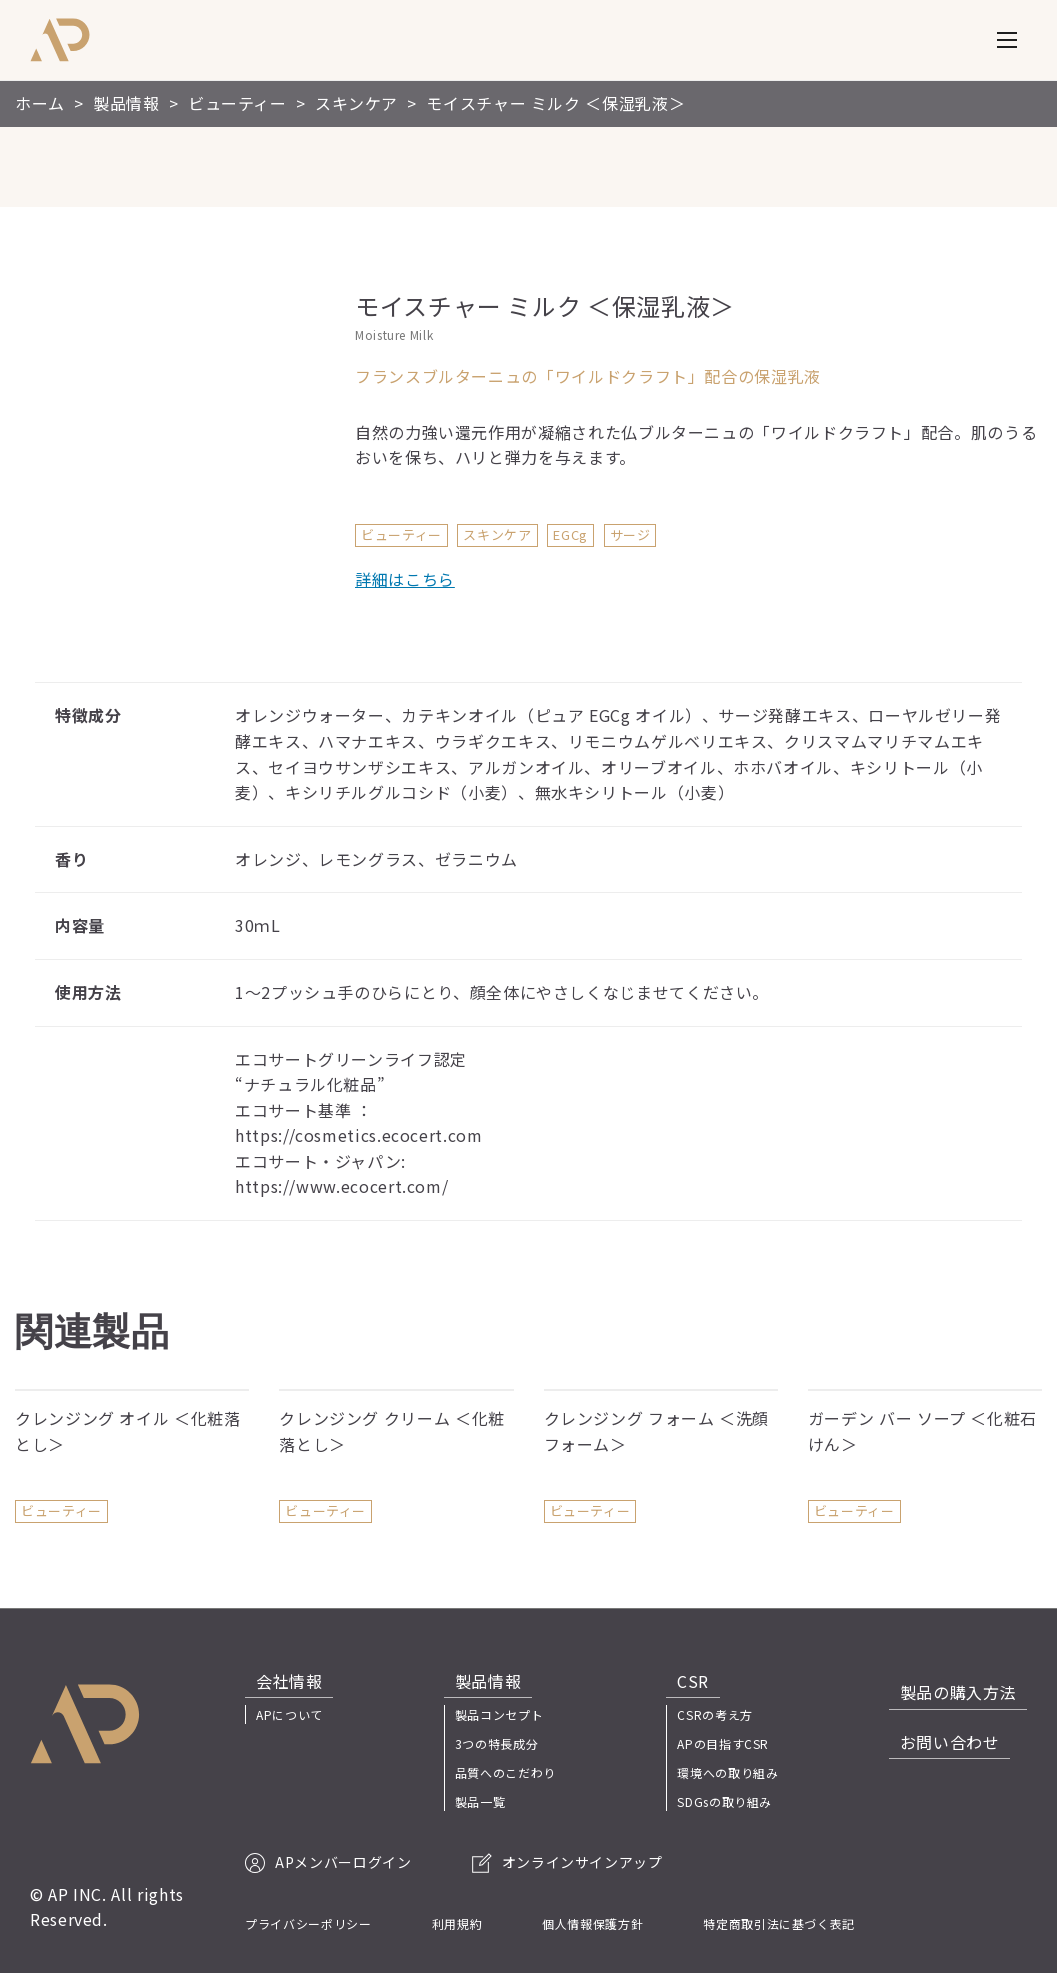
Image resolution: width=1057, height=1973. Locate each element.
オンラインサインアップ (567, 1862)
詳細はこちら (405, 579)
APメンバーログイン (328, 1862)
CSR (693, 1681)
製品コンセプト (499, 1714)
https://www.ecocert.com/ (341, 1186)
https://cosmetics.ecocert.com (359, 1135)
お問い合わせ (961, 1727)
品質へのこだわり (505, 1772)
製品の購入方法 (969, 1681)
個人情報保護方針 (592, 1923)
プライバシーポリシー (308, 1923)
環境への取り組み (738, 1772)
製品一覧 (480, 1801)
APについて (289, 1714)
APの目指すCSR (734, 1743)
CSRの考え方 (725, 1714)
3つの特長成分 (496, 1743)
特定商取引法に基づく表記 (779, 1923)
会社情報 (278, 1681)
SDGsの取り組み (735, 1801)
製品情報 (477, 1681)
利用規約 (457, 1923)
